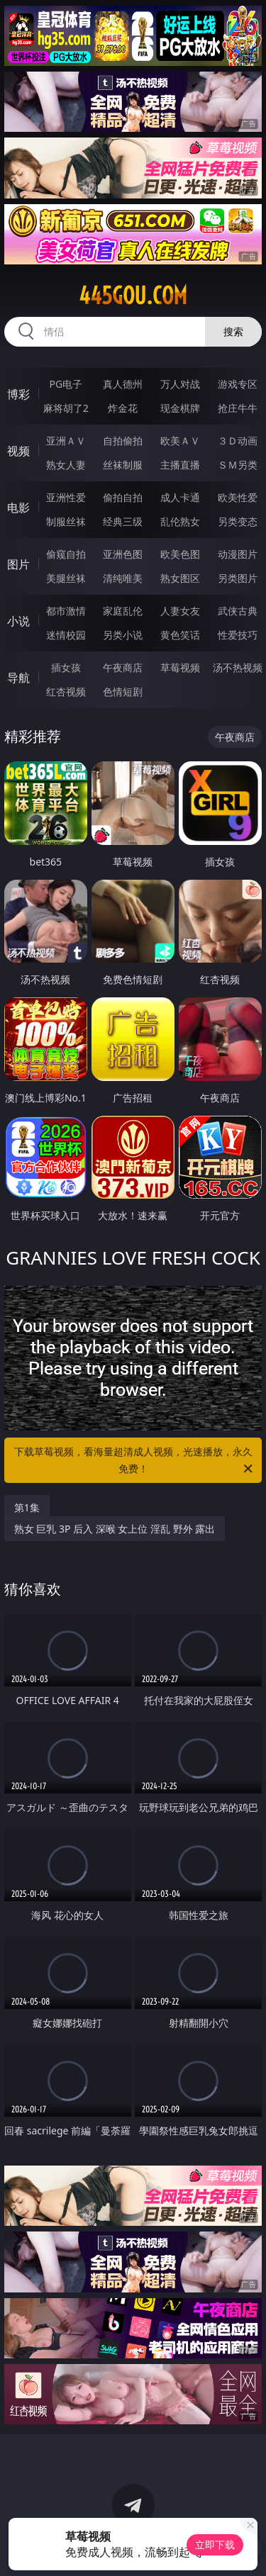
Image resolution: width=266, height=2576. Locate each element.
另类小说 (123, 635)
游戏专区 (237, 384)
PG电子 (65, 384)
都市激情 (66, 610)
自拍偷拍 (123, 440)
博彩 (18, 394)
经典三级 (123, 521)
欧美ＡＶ (180, 440)
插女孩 (66, 667)
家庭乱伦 (123, 610)
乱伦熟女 (180, 521)
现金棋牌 (180, 408)
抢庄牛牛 (237, 408)
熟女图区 (180, 578)
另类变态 (237, 521)
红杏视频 (66, 691)
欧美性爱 (237, 497)
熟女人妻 (66, 464)
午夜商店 (123, 667)
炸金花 (123, 408)
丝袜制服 (123, 464)
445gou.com (133, 295)
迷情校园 (66, 635)
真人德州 (123, 384)
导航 (18, 677)
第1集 (27, 1507)
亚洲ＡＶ (66, 440)
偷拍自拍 (123, 497)
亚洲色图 (123, 554)
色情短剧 (123, 691)
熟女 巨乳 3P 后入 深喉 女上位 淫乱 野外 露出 (115, 1528)
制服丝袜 (66, 521)
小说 (18, 621)
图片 (18, 564)
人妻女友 (180, 610)
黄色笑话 (180, 635)
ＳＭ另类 (237, 464)
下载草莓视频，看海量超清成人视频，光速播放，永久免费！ (134, 1461)
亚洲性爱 (66, 497)
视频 (18, 451)
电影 (18, 507)
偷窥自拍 (66, 554)
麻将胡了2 (66, 408)
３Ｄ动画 (237, 440)
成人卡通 (180, 497)
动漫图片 (237, 554)
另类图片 (237, 578)
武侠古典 (237, 610)
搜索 (233, 331)
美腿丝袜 (66, 578)
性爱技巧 (237, 635)
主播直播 (180, 464)
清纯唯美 (123, 578)
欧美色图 (180, 554)
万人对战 (180, 384)
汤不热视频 (237, 667)
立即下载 (215, 2544)
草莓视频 (180, 667)
